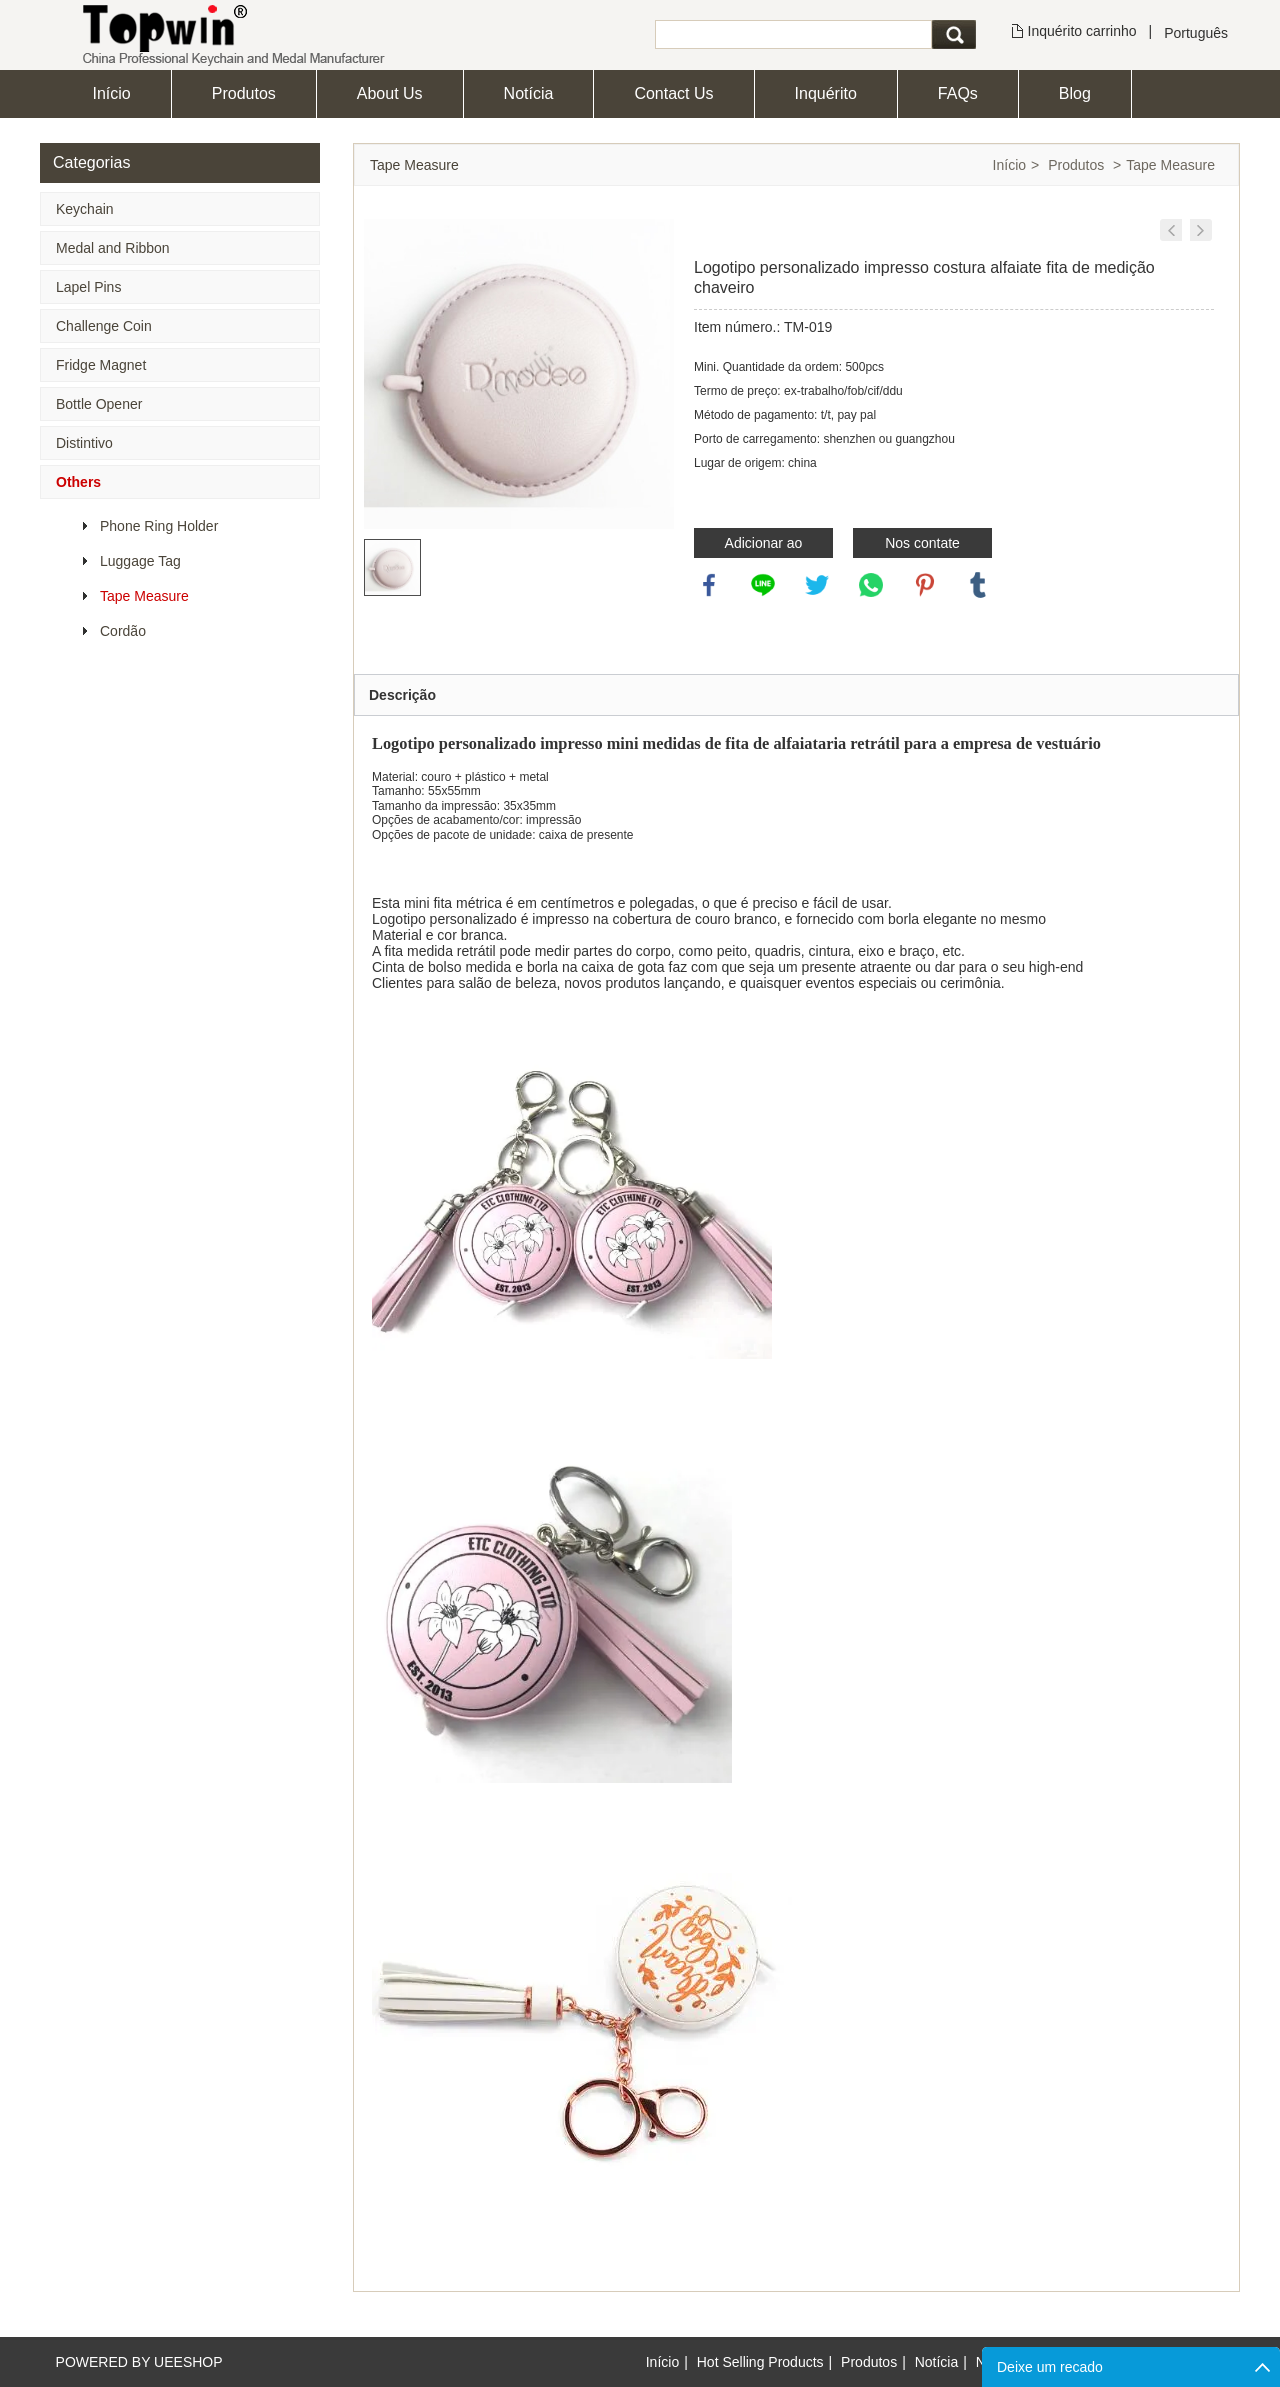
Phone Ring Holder (159, 526)
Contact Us (673, 93)
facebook (709, 585)
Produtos (244, 93)
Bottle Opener (99, 404)
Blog (1075, 93)
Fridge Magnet (101, 365)
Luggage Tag (140, 561)
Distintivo (84, 443)
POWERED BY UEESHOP (139, 2362)
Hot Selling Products (760, 2362)
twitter (817, 585)
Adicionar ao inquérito (764, 546)
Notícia (529, 93)
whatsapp (871, 585)
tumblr (978, 585)
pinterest (925, 585)
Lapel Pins (88, 287)
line (763, 585)
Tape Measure (144, 596)
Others (78, 482)
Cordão (123, 631)
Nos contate (922, 543)
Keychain (85, 209)
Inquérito (826, 93)
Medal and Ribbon (113, 248)
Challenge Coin (104, 326)
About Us (390, 93)
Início (112, 93)
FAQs (958, 93)
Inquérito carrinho (1082, 31)
